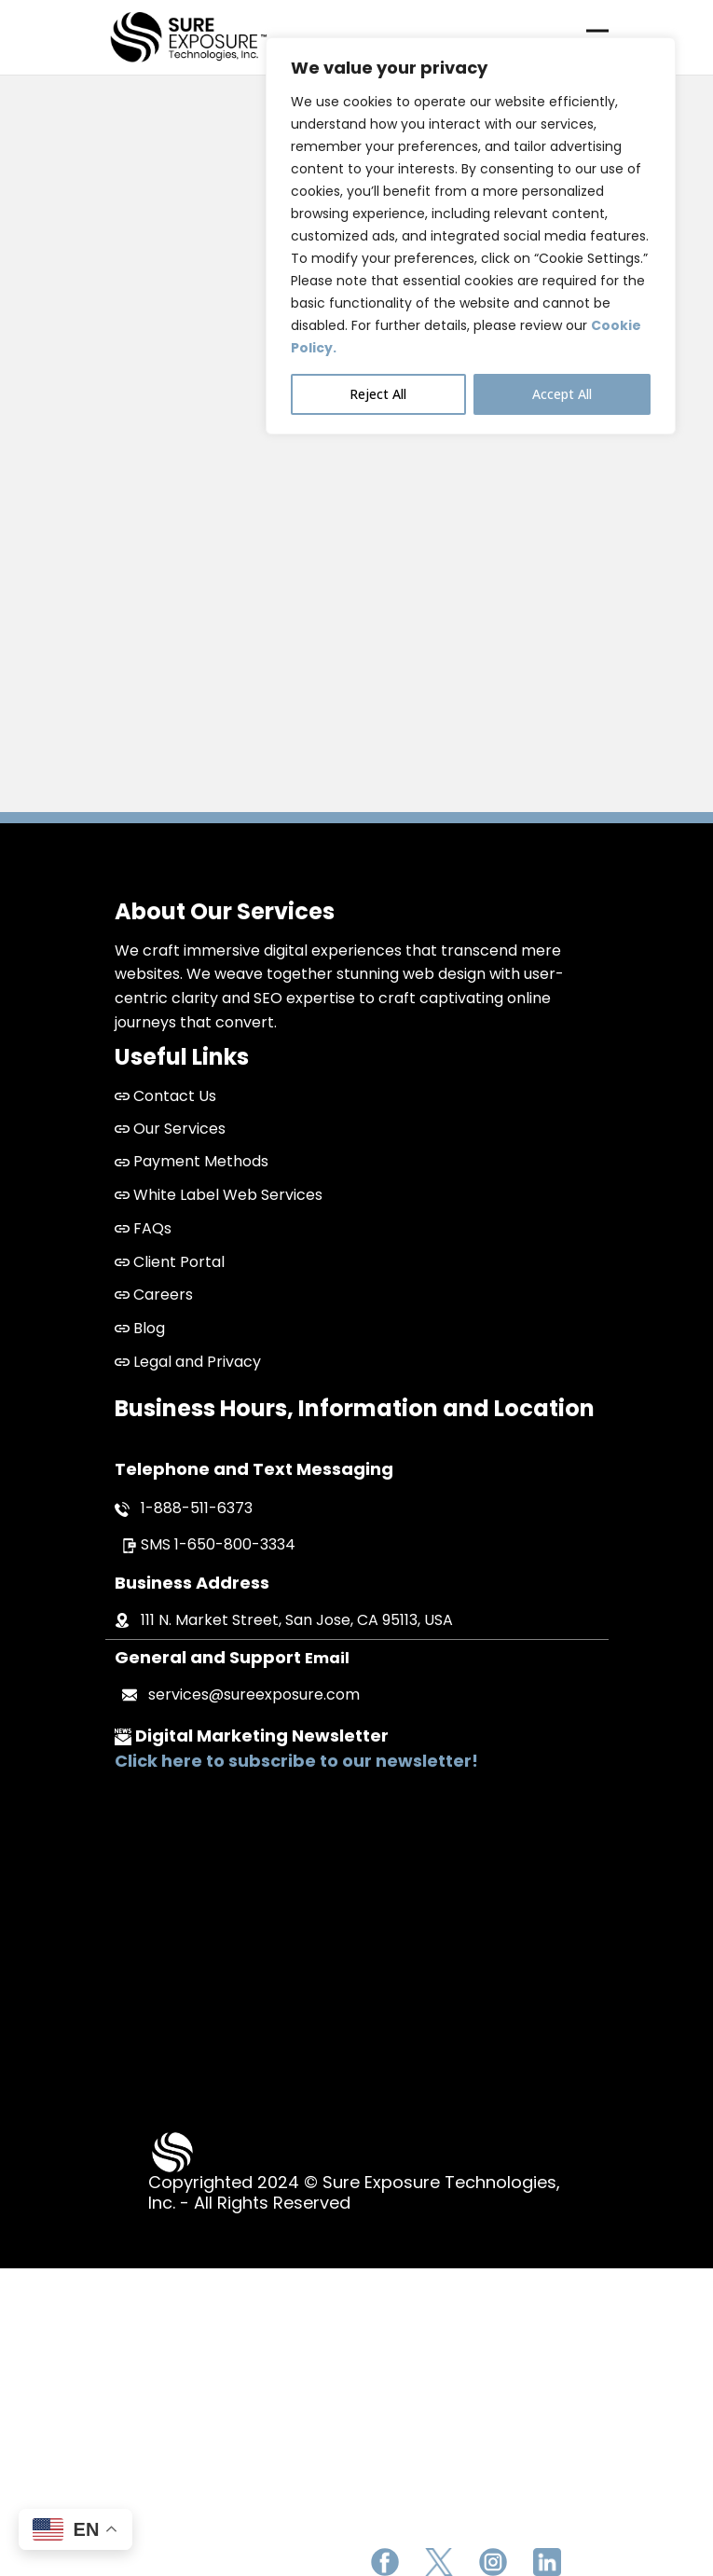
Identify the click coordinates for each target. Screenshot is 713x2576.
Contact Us (174, 1096)
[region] (471, 235)
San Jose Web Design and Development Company (356, 1953)
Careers (154, 1294)
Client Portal (170, 1262)
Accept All (562, 394)
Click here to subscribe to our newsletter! (296, 1760)
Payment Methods (191, 1161)
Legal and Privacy (188, 1361)
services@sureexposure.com (254, 1694)
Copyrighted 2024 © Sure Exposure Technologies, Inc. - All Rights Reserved (354, 2192)
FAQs (143, 1228)
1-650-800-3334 (234, 1544)
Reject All (378, 394)
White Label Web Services (218, 1194)
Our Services (170, 1128)
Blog (140, 1328)
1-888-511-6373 (197, 1508)
